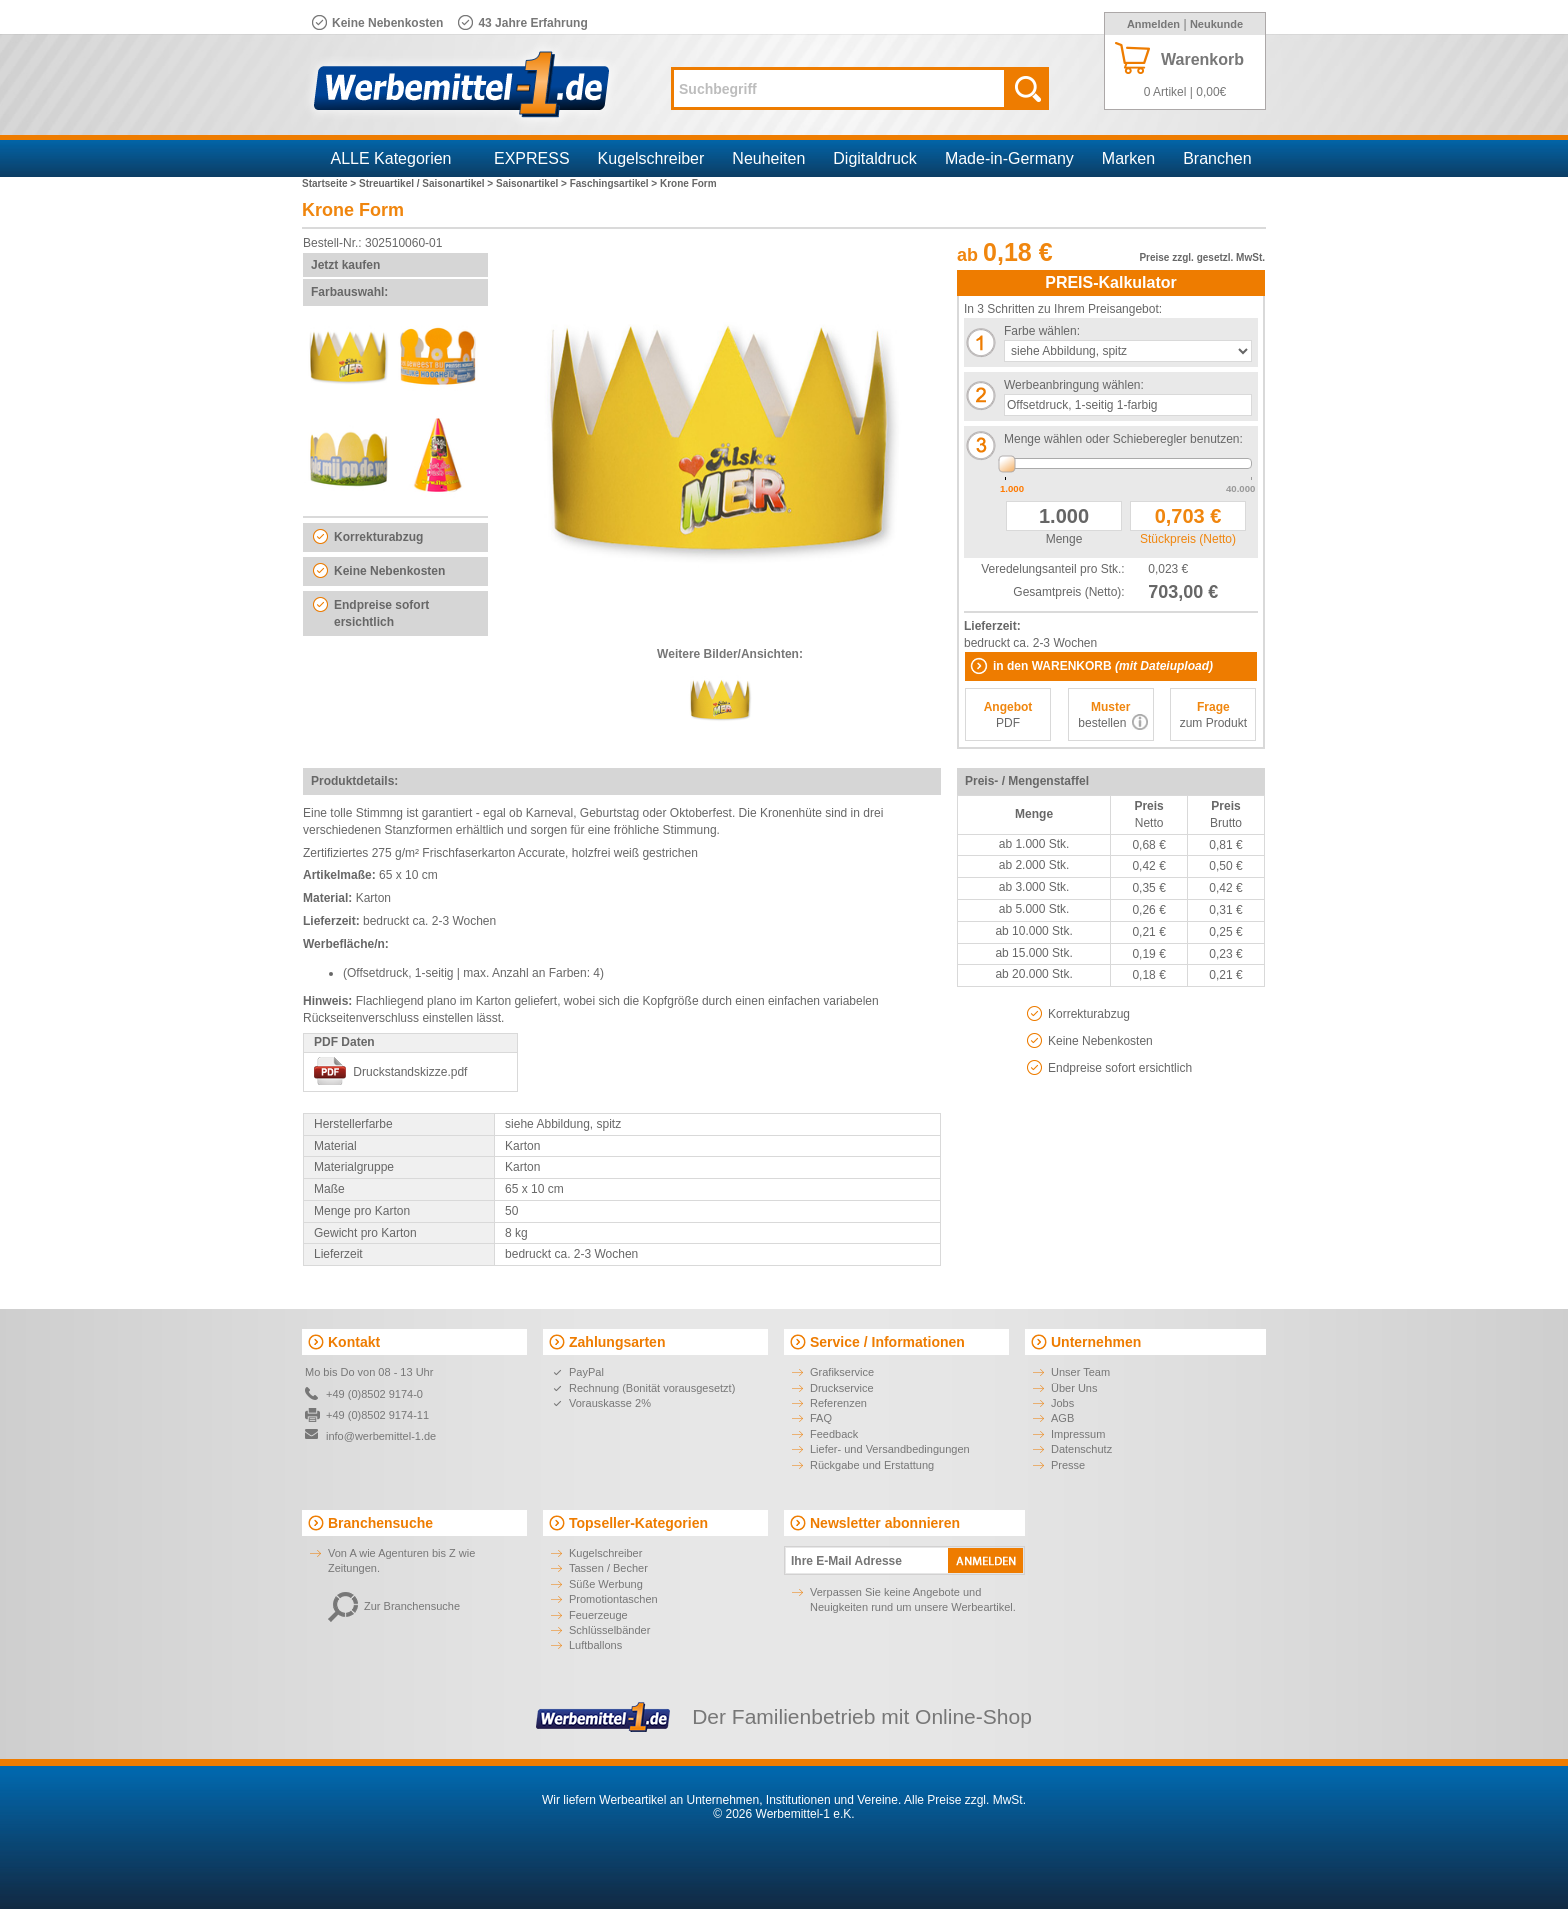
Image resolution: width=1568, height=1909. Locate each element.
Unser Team (1080, 1372)
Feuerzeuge (598, 1615)
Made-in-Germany (1009, 158)
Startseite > (330, 183)
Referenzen (838, 1403)
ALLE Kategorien (391, 158)
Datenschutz (1081, 1449)
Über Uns (1074, 1388)
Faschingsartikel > (615, 183)
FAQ (821, 1418)
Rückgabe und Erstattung (872, 1465)
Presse (1068, 1465)
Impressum (1078, 1434)
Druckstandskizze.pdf (410, 1072)
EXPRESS (532, 158)
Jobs (1062, 1403)
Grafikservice (842, 1372)
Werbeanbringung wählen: (1074, 385)
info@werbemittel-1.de (381, 1436)
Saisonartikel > (533, 183)
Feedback (834, 1434)
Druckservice (842, 1388)
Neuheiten (768, 158)
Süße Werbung (606, 1584)
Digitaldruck (875, 158)
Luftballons (595, 1645)
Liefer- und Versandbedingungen (890, 1449)
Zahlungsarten (617, 1342)
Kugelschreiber (651, 158)
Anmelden (1153, 24)
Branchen (1217, 158)
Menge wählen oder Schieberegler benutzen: (1123, 439)
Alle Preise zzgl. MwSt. (965, 1800)
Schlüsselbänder (609, 1630)
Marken (1128, 158)
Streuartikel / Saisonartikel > (427, 183)
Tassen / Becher (608, 1568)
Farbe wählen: (1042, 331)
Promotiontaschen (613, 1599)
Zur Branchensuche (394, 1606)
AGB (1062, 1418)
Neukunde (1216, 24)
